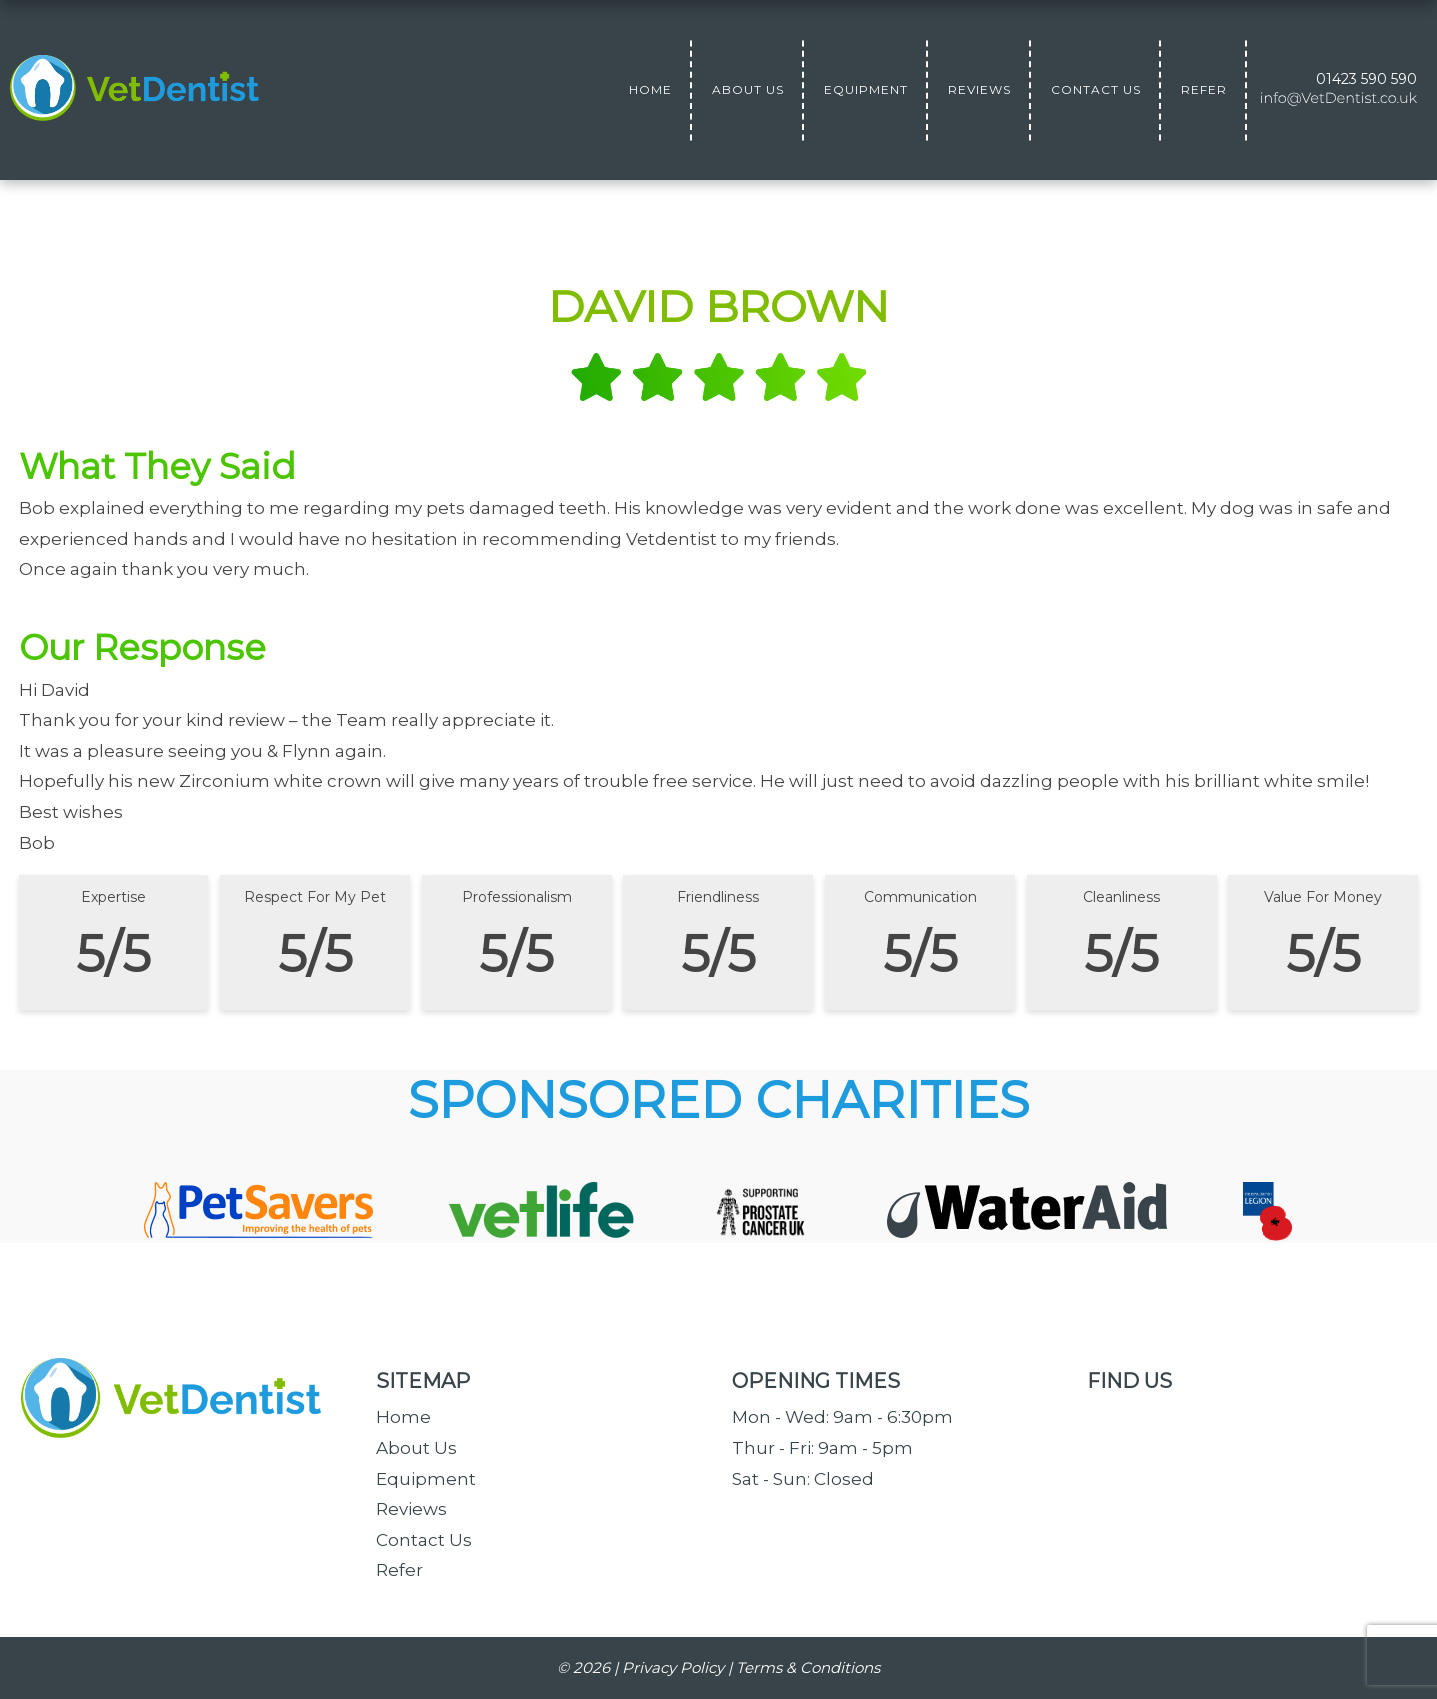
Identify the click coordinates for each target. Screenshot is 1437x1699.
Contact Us (424, 1540)
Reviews (411, 1509)
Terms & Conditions (808, 1667)
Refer (399, 1570)
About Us (416, 1448)
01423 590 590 (1366, 79)
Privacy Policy (673, 1667)
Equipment (426, 1479)
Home (403, 1417)
